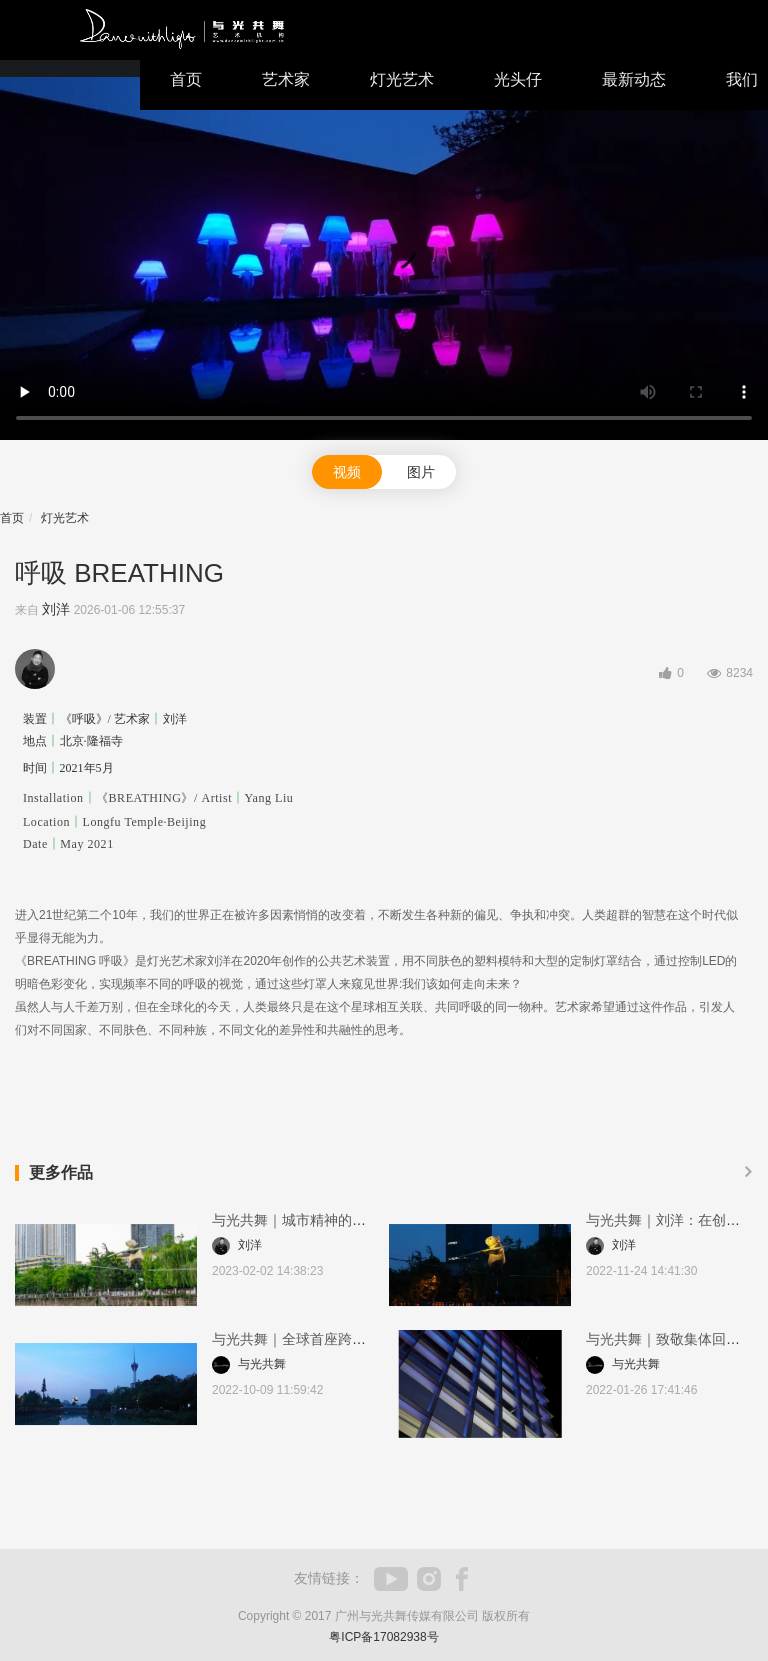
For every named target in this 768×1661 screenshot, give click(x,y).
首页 (186, 79)
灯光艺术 (402, 79)
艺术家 (286, 79)
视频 (347, 472)
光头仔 (518, 79)
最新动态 (634, 79)
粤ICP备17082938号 (383, 1637)
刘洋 (56, 609)
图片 (421, 472)
